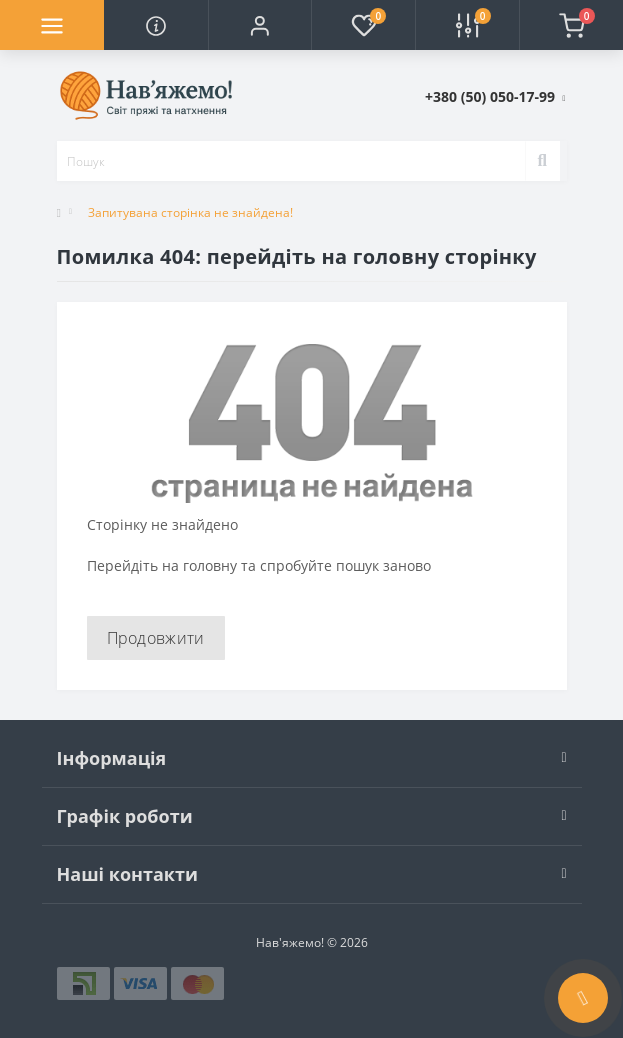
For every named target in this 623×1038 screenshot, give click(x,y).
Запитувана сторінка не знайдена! (190, 212)
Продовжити (156, 638)
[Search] (542, 161)
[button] (260, 25)
